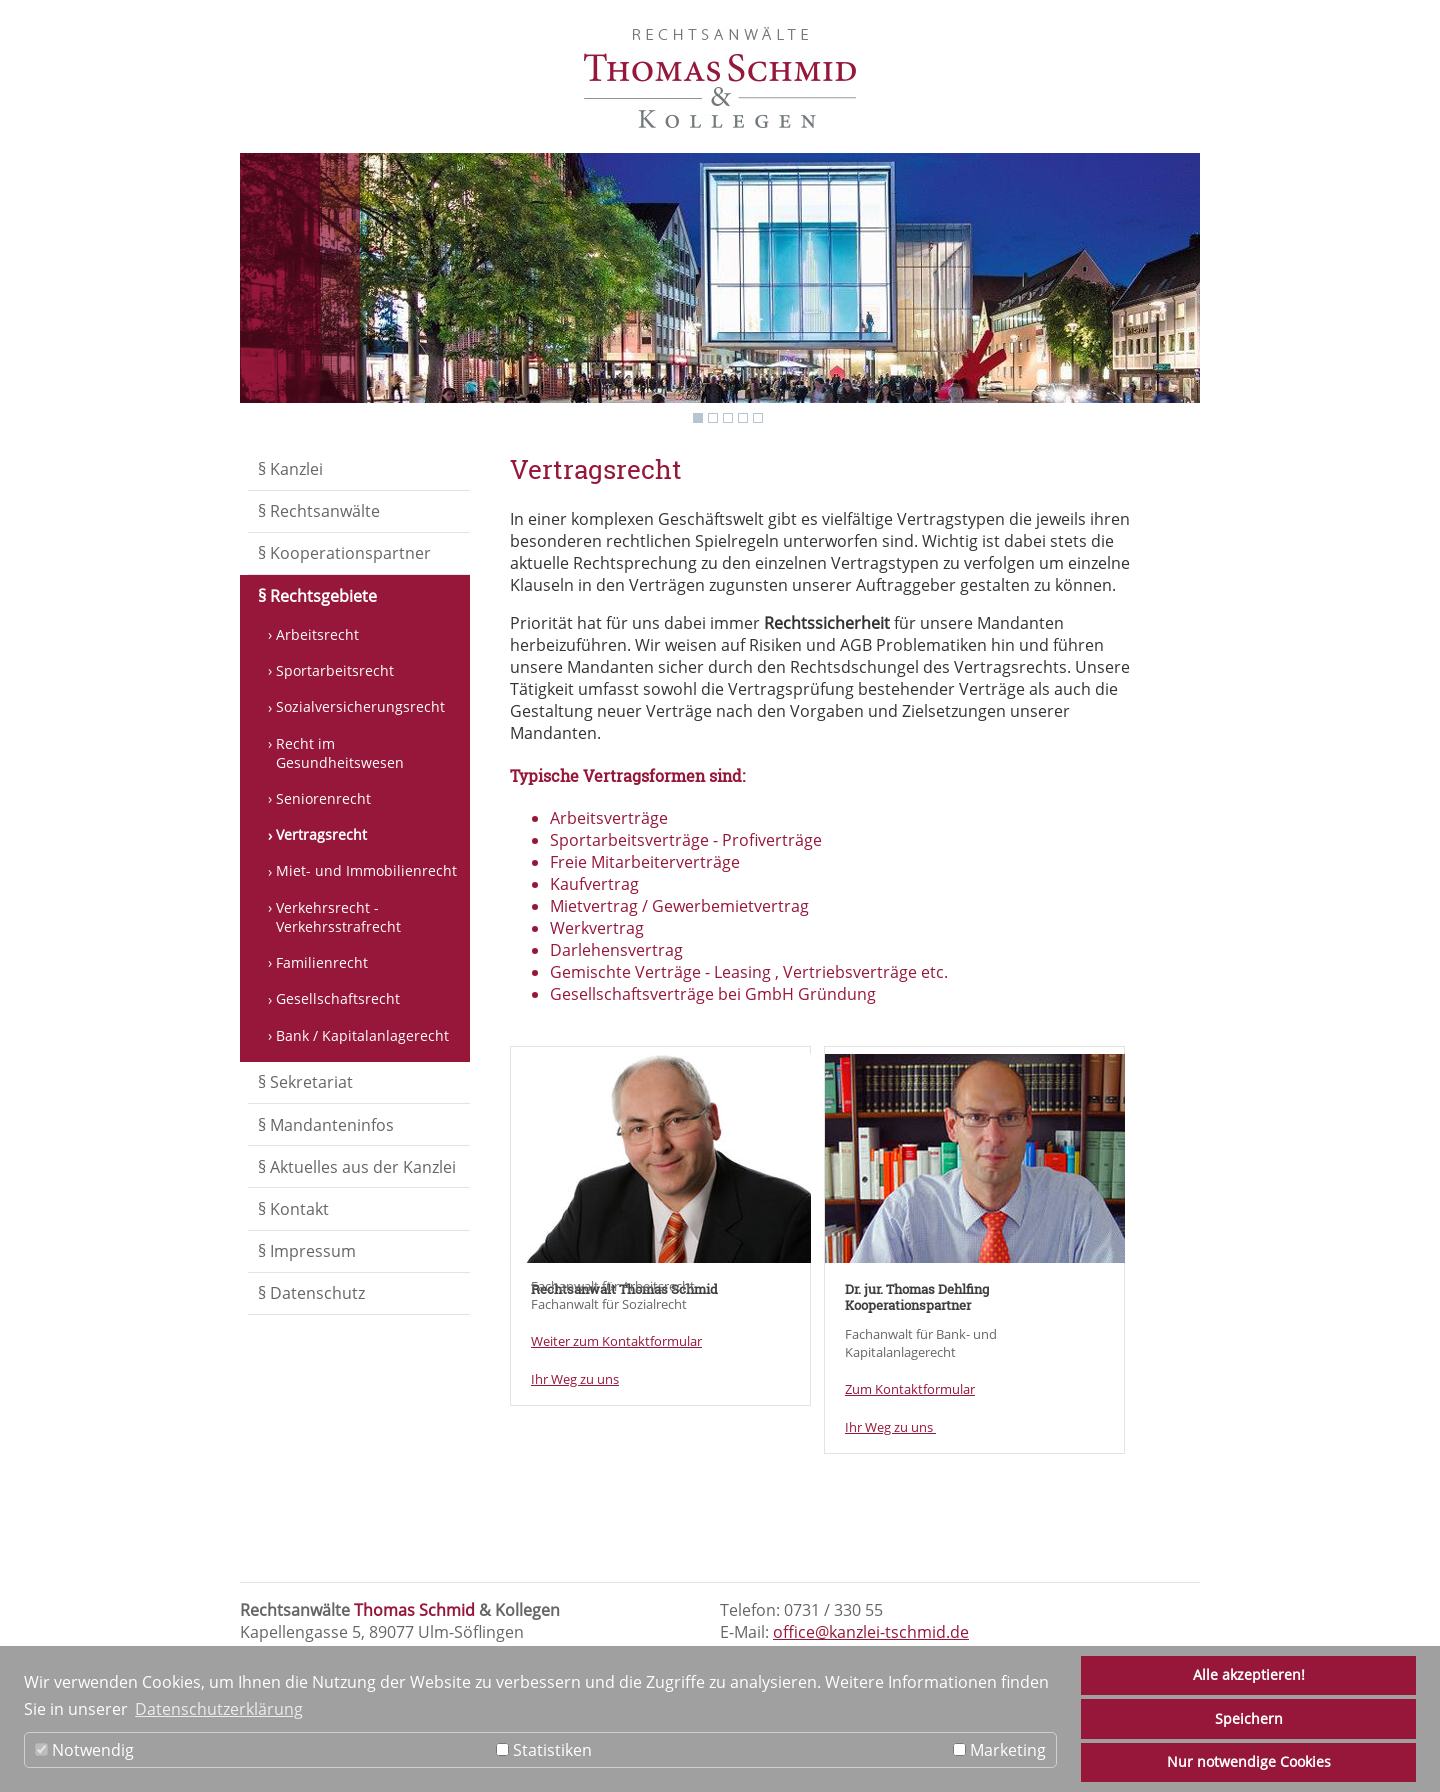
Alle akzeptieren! (1249, 1674)
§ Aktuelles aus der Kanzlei (357, 1167)
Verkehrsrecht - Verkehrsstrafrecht (338, 917)
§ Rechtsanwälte (319, 511)
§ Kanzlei (290, 469)
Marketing (999, 1750)
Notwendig (84, 1750)
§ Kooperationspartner (344, 553)
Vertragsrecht (321, 834)
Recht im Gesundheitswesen (340, 753)
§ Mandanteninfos (326, 1125)
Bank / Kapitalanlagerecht (362, 1035)
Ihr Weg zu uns (575, 1379)
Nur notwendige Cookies (1249, 1761)
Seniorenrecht (323, 798)
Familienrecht (322, 962)
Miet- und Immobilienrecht (366, 870)
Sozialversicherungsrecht (360, 706)
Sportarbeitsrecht (335, 670)
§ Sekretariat (305, 1082)
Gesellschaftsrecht (338, 998)
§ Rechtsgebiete (317, 596)
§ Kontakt (293, 1209)
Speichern (1249, 1718)
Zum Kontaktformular (910, 1389)
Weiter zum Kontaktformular (616, 1341)
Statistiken (544, 1750)
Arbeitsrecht (317, 634)
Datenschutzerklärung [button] (219, 1709)
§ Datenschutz (311, 1293)
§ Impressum (307, 1251)
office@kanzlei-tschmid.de (871, 1632)
